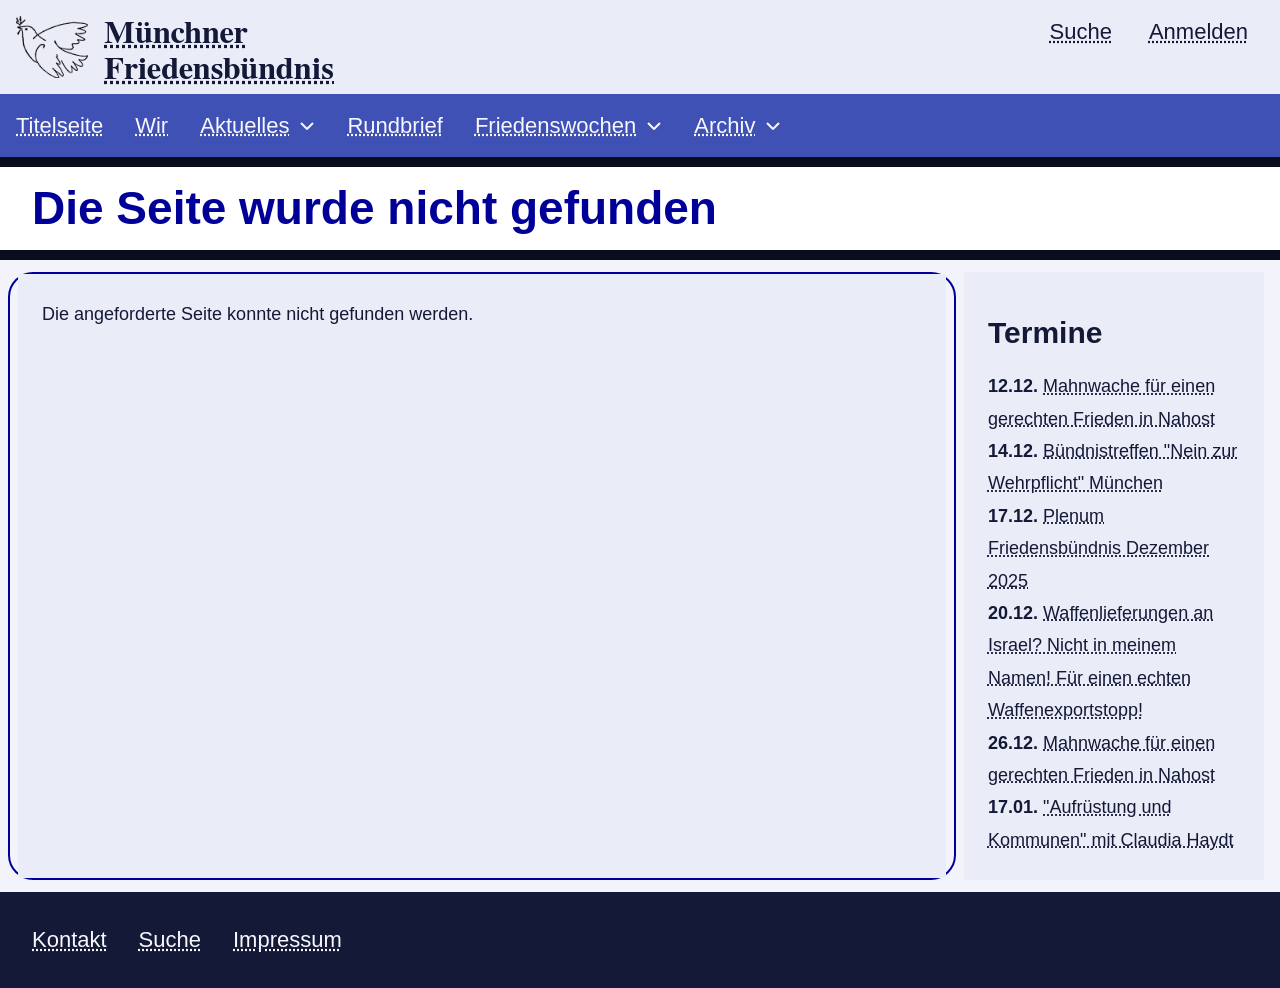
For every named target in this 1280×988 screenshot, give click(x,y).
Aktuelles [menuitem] (244, 125)
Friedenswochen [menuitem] (555, 125)
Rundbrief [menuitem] (394, 125)
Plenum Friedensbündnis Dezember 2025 (1098, 548)
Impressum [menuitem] (287, 939)
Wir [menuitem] (151, 125)
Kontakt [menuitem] (69, 939)
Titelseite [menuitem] (59, 125)
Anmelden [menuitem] (1198, 31)
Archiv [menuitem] (724, 125)
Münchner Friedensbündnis (219, 51)
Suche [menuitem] (1081, 31)
